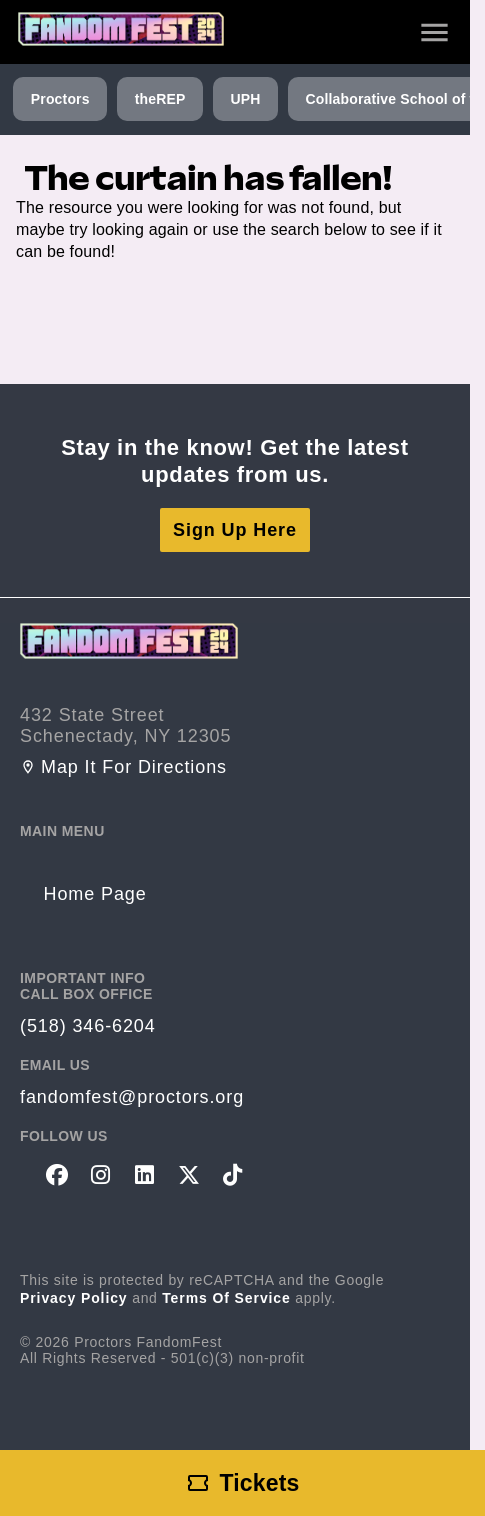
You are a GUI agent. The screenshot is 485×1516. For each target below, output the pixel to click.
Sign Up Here (235, 530)
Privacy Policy (74, 1298)
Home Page (95, 894)
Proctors (60, 99)
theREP (160, 99)
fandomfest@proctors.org (132, 1097)
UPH (245, 99)
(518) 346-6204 (88, 1026)
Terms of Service (226, 1298)
